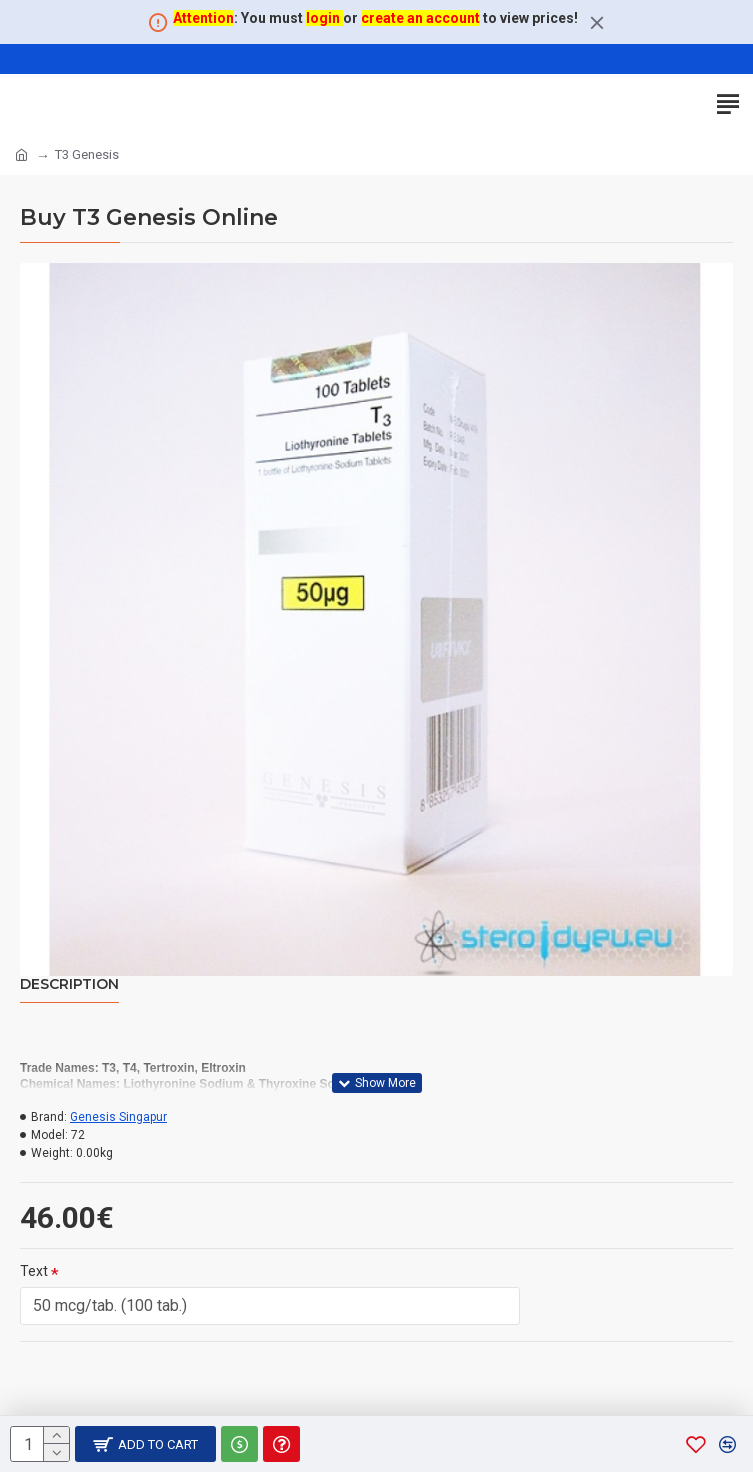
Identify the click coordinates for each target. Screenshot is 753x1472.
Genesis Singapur (118, 1117)
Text (34, 1271)
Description (69, 984)
